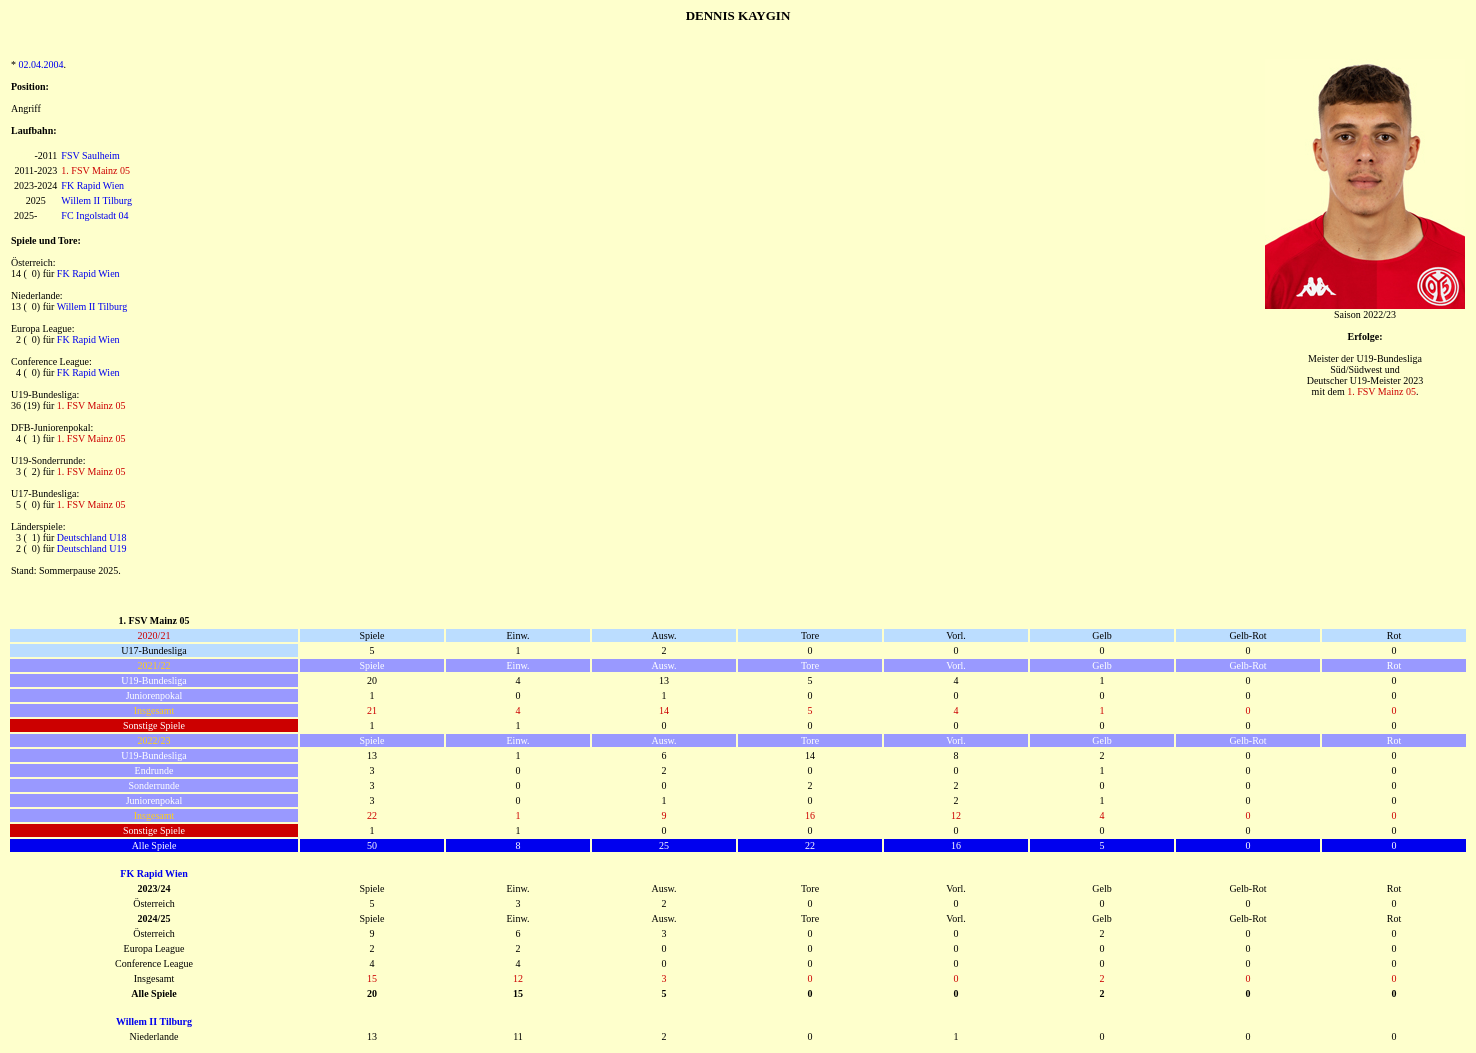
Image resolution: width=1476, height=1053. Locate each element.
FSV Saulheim (90, 155)
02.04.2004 (41, 64)
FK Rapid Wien (92, 185)
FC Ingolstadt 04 (94, 215)
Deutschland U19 (92, 548)
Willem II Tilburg (96, 200)
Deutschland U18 (92, 537)
